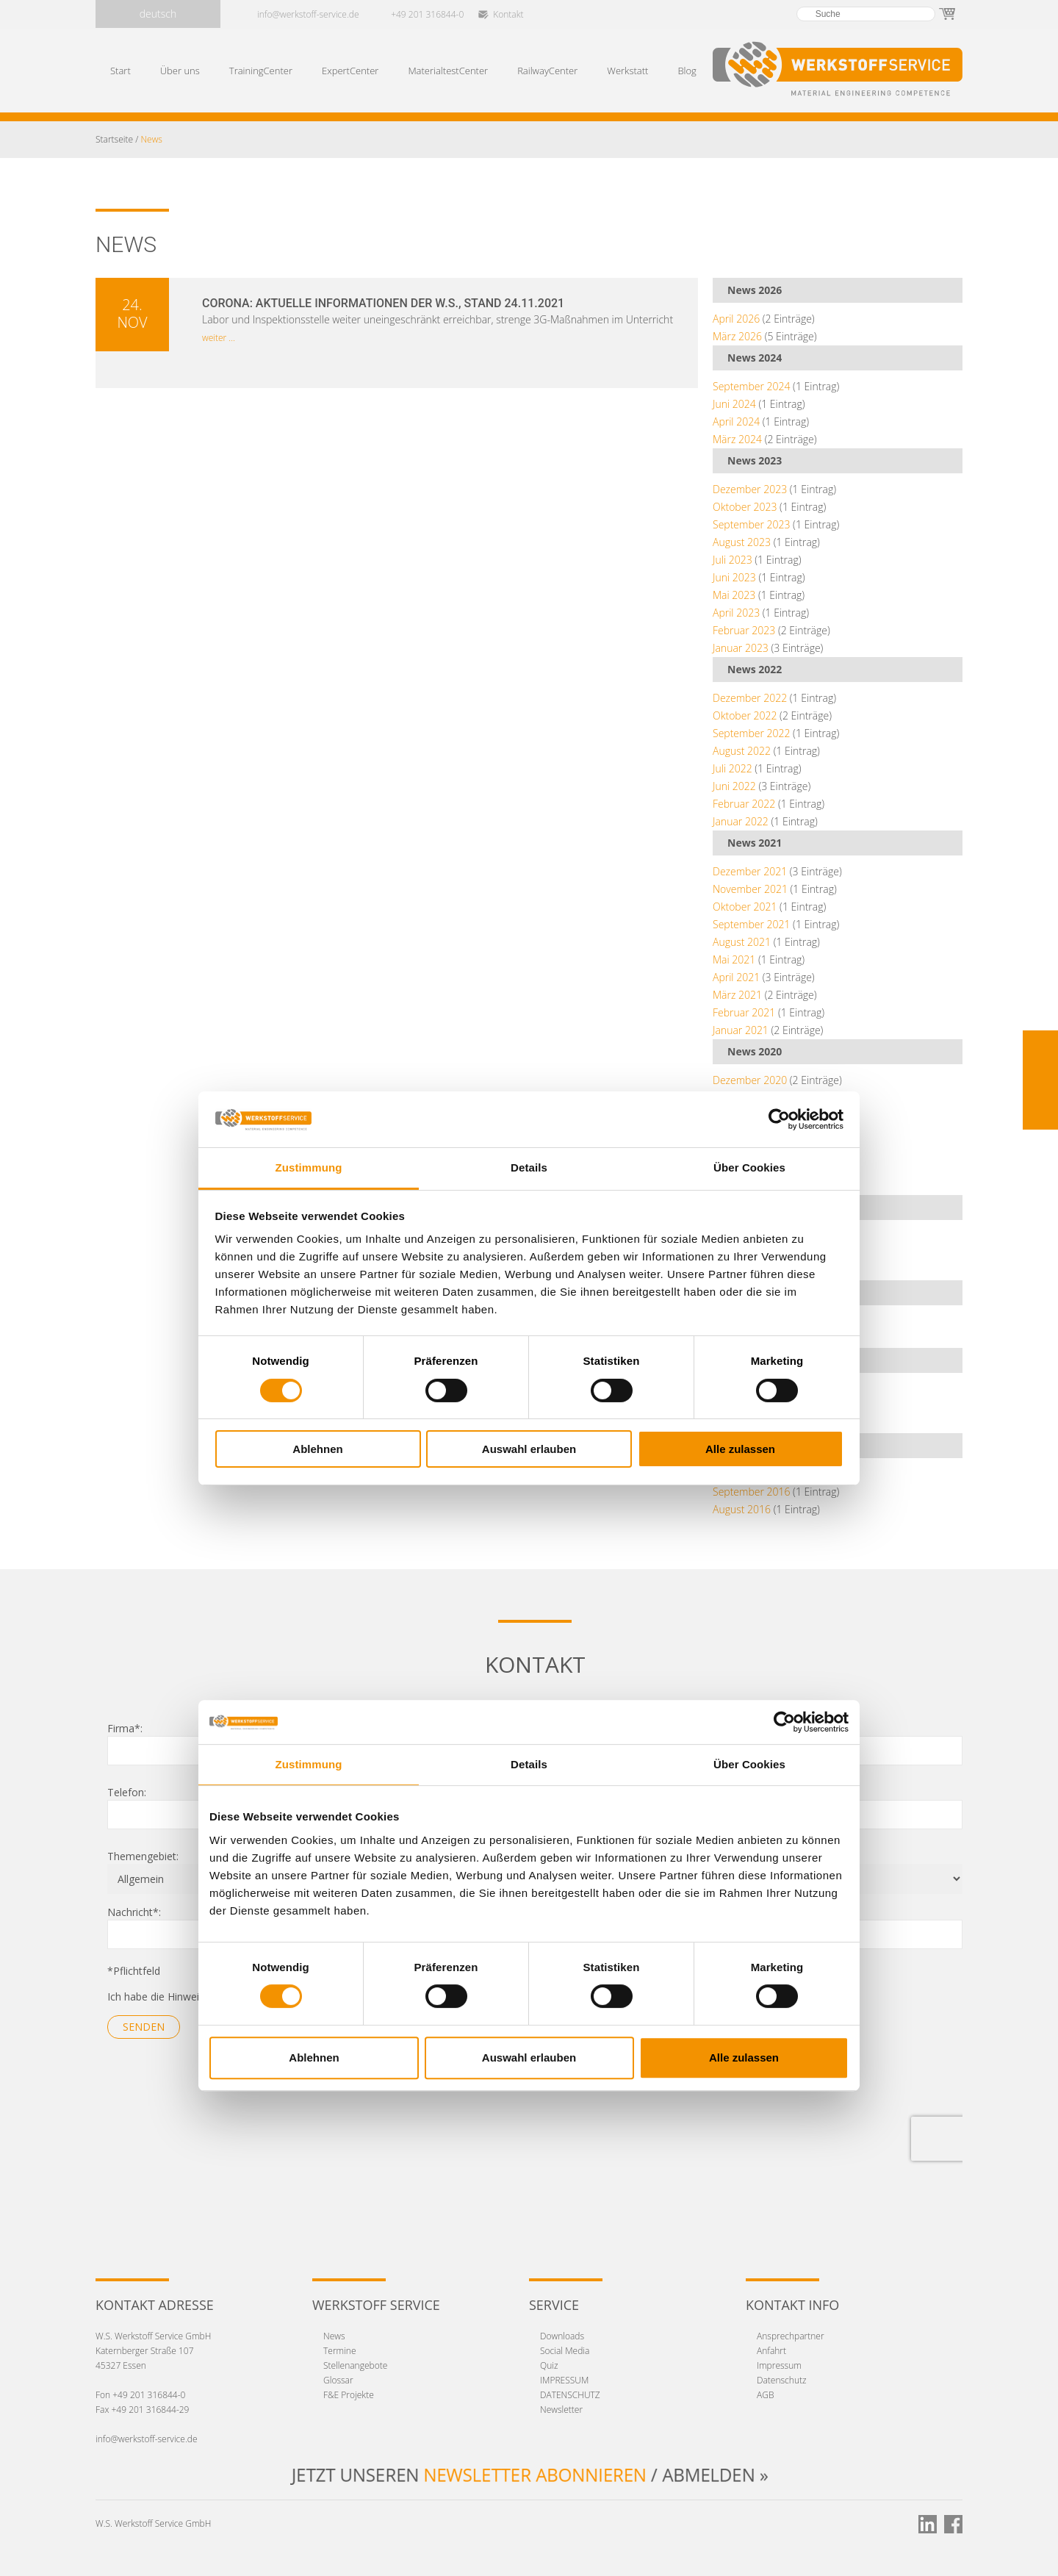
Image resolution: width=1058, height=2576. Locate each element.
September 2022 (751, 733)
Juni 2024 (734, 404)
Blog (686, 70)
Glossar (338, 2380)
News (334, 2336)
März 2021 (737, 995)
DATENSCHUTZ (570, 2395)
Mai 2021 (734, 959)
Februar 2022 (744, 804)
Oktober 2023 (745, 507)
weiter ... (218, 337)
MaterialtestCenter (448, 70)
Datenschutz (782, 2380)
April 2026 (736, 319)
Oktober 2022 (745, 715)
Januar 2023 (741, 648)
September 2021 (751, 924)
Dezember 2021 (750, 871)
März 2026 (737, 336)
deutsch (158, 14)
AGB (765, 2395)
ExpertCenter (350, 70)
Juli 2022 (732, 768)
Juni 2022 (734, 786)
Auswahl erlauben (529, 1449)
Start (120, 70)
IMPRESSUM (564, 2380)
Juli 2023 (732, 560)
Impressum (779, 2365)
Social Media (564, 2350)
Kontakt (508, 14)
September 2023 (751, 524)
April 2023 (736, 613)
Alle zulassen (740, 1449)
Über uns (180, 70)
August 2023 (742, 542)
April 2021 (736, 977)
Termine (339, 2350)
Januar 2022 (741, 821)
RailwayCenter (547, 70)
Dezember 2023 (750, 489)
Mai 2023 (734, 595)
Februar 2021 (744, 1012)
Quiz (549, 2365)
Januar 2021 (741, 1030)
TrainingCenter (260, 70)
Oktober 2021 (745, 907)
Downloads (562, 2336)
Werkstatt (627, 70)
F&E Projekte (348, 2395)
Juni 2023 (734, 577)
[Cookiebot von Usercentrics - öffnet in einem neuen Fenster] (779, 1119)
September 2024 (751, 386)
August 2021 (742, 942)
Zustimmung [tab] (309, 1167)
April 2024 (736, 421)
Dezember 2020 (750, 1080)
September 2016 (751, 1492)
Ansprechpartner (790, 2336)
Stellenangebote (355, 2365)
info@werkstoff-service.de (308, 14)
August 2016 (742, 1509)
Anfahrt (771, 2350)
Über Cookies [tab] (749, 1167)
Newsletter (561, 2409)
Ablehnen (317, 1449)
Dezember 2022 (750, 698)
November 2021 (750, 889)
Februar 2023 (744, 630)
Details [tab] (529, 1167)
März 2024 (737, 439)
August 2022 (742, 751)
